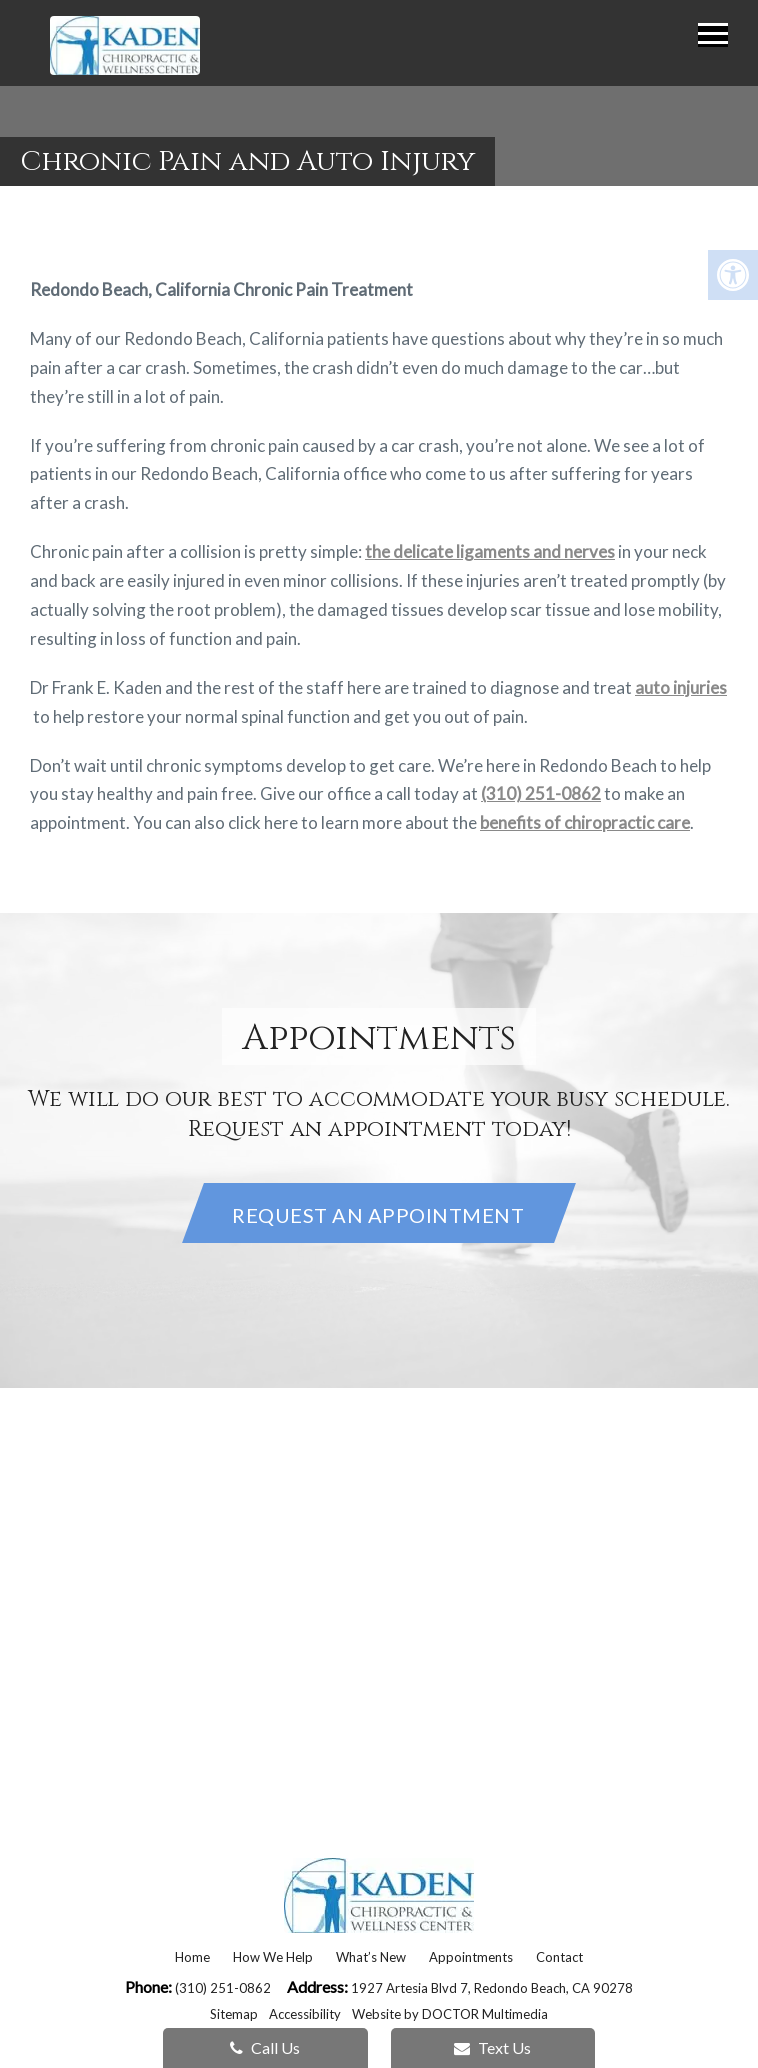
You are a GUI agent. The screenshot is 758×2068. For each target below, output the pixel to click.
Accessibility (305, 2014)
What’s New (371, 1957)
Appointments (471, 1957)
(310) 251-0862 (541, 793)
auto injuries (681, 687)
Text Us (492, 2047)
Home (192, 1957)
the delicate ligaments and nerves (490, 551)
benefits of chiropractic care (585, 822)
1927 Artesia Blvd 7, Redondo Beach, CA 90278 (492, 1988)
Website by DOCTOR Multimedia (450, 2014)
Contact (559, 1957)
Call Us (265, 2047)
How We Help (273, 1957)
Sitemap (234, 2014)
